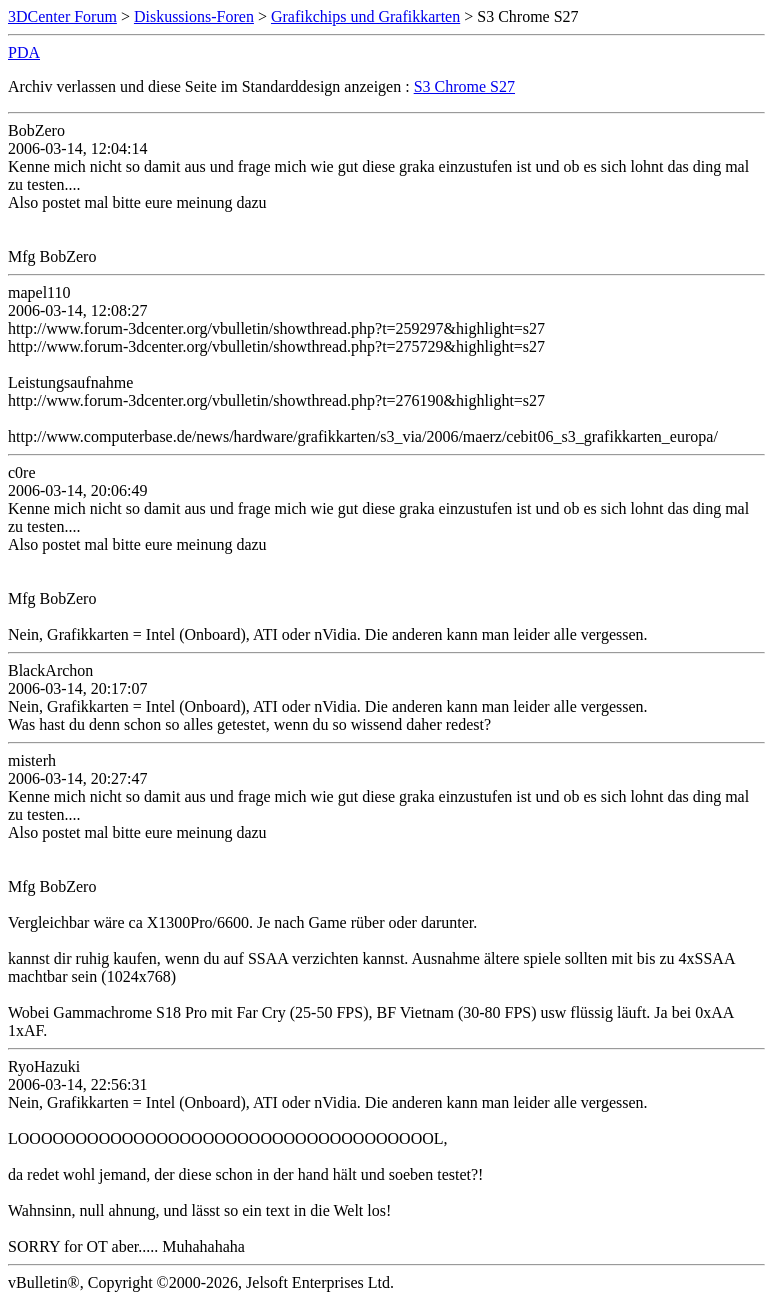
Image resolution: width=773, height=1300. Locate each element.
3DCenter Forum (62, 16)
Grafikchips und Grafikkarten (365, 16)
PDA (24, 52)
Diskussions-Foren (194, 16)
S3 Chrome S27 (464, 86)
